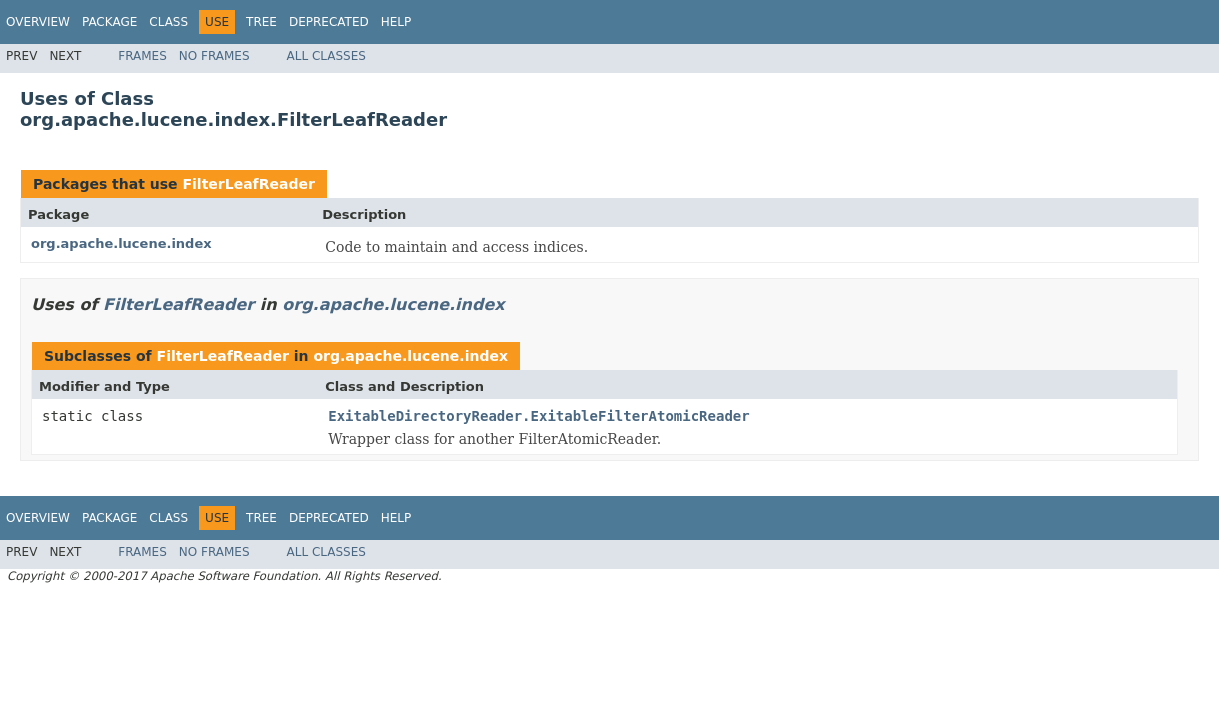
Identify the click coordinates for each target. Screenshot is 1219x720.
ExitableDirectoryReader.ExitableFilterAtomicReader (538, 416)
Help (396, 22)
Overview (38, 22)
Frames (142, 56)
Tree (261, 22)
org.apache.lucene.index (121, 243)
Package (109, 22)
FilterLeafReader (248, 184)
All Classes (326, 56)
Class (168, 22)
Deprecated (329, 22)
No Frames (214, 56)
